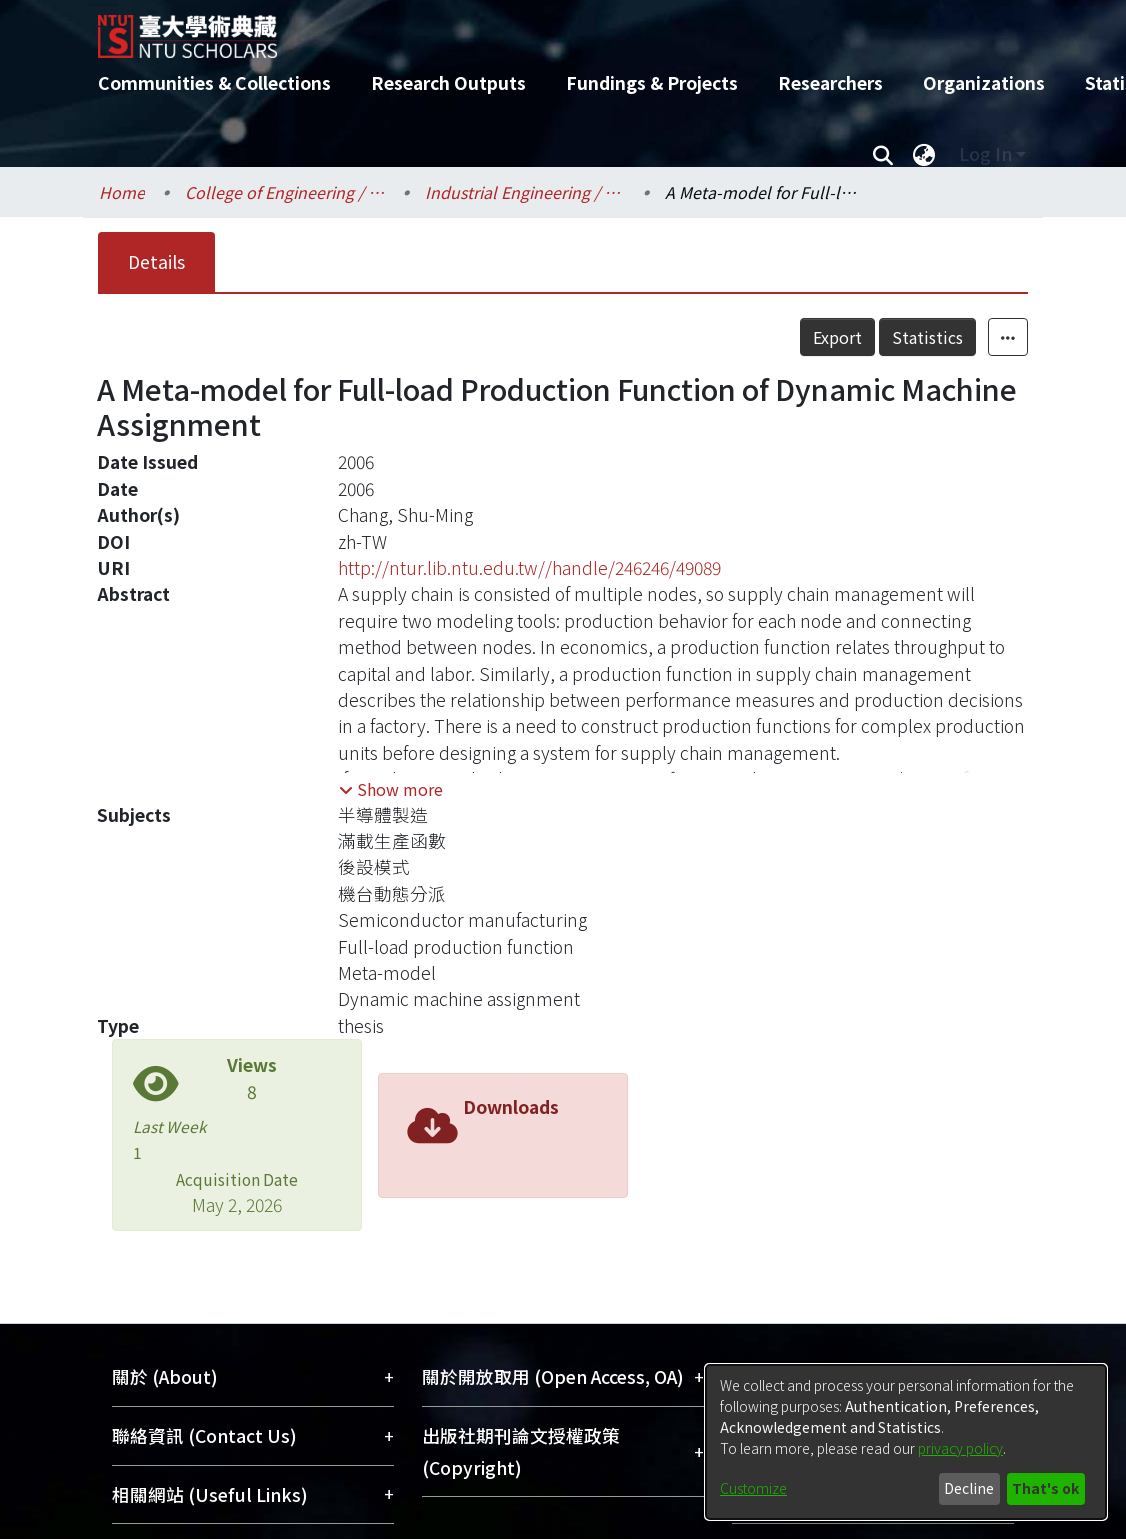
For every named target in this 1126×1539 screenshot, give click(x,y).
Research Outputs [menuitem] (448, 82)
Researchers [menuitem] (830, 82)
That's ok (1045, 1488)
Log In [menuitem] (985, 153)
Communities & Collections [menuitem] (214, 82)
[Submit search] (882, 154)
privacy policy (960, 1448)
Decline (969, 1488)
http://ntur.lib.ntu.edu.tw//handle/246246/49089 (529, 567)
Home (122, 192)
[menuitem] (924, 154)
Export (837, 337)
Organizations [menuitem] (984, 82)
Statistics (927, 337)
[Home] (545, 29)
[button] (391, 789)
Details (156, 261)
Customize (753, 1488)
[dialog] (906, 1442)
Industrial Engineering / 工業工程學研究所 (525, 192)
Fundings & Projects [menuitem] (652, 82)
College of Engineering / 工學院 (285, 192)
